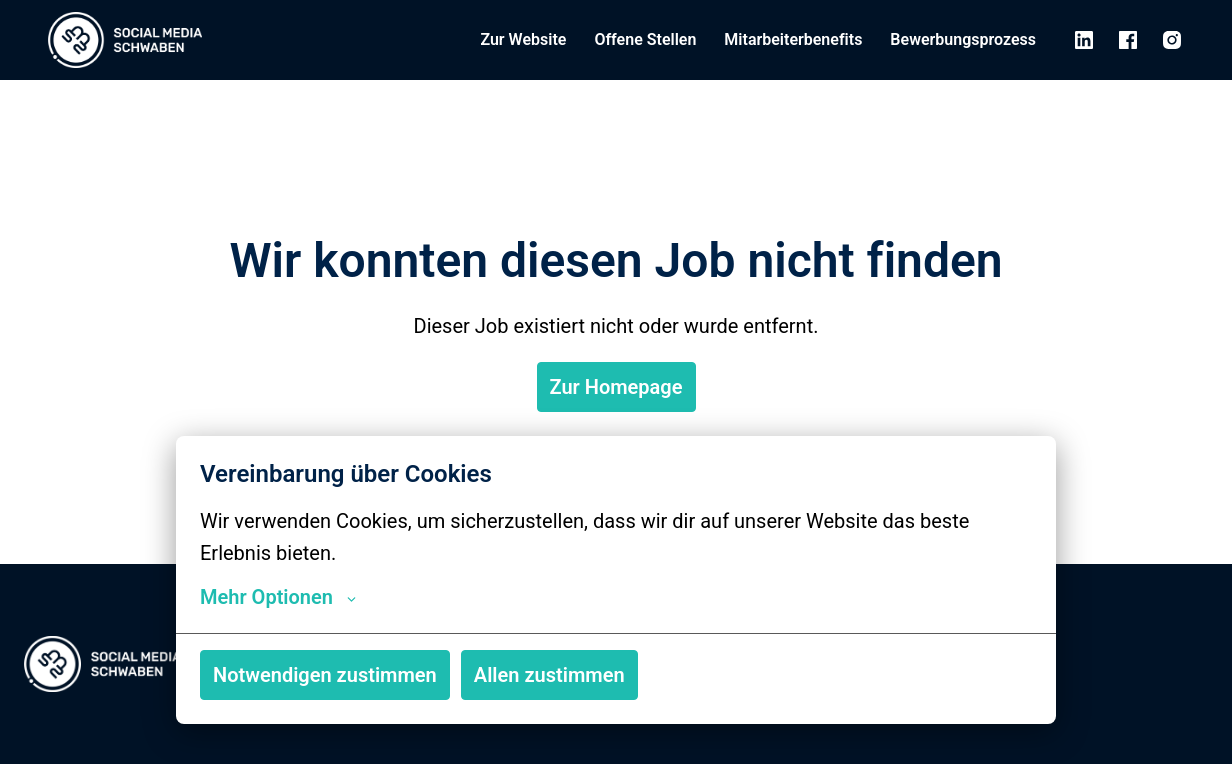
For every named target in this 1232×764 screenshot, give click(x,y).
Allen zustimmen (549, 675)
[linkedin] (1084, 40)
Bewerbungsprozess (963, 39)
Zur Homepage (616, 387)
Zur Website (523, 39)
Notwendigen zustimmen (325, 675)
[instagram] (1172, 40)
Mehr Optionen (278, 597)
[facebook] (1128, 40)
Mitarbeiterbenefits (793, 39)
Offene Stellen (645, 39)
